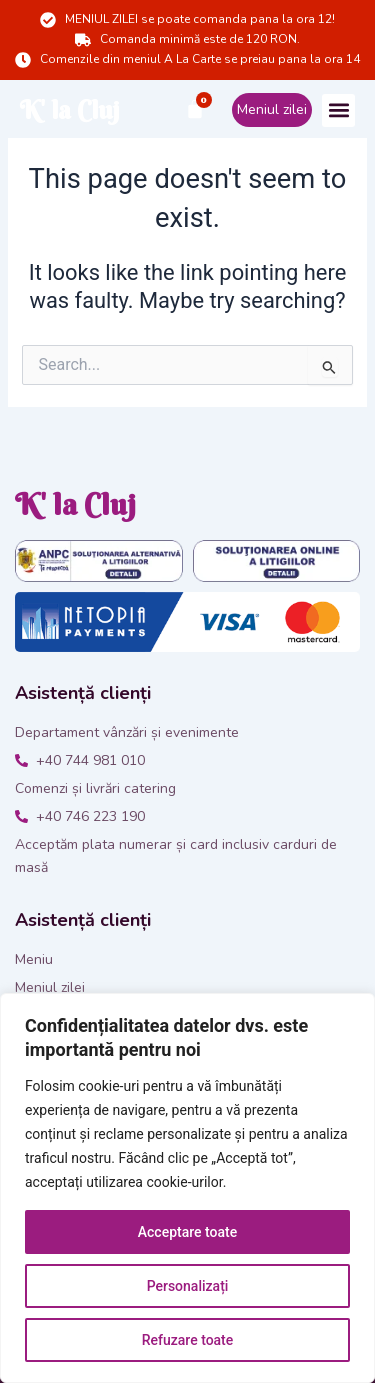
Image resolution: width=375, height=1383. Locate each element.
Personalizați (188, 1286)
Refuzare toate (188, 1340)
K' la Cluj (70, 110)
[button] (338, 110)
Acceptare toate (187, 1232)
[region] (187, 1188)
